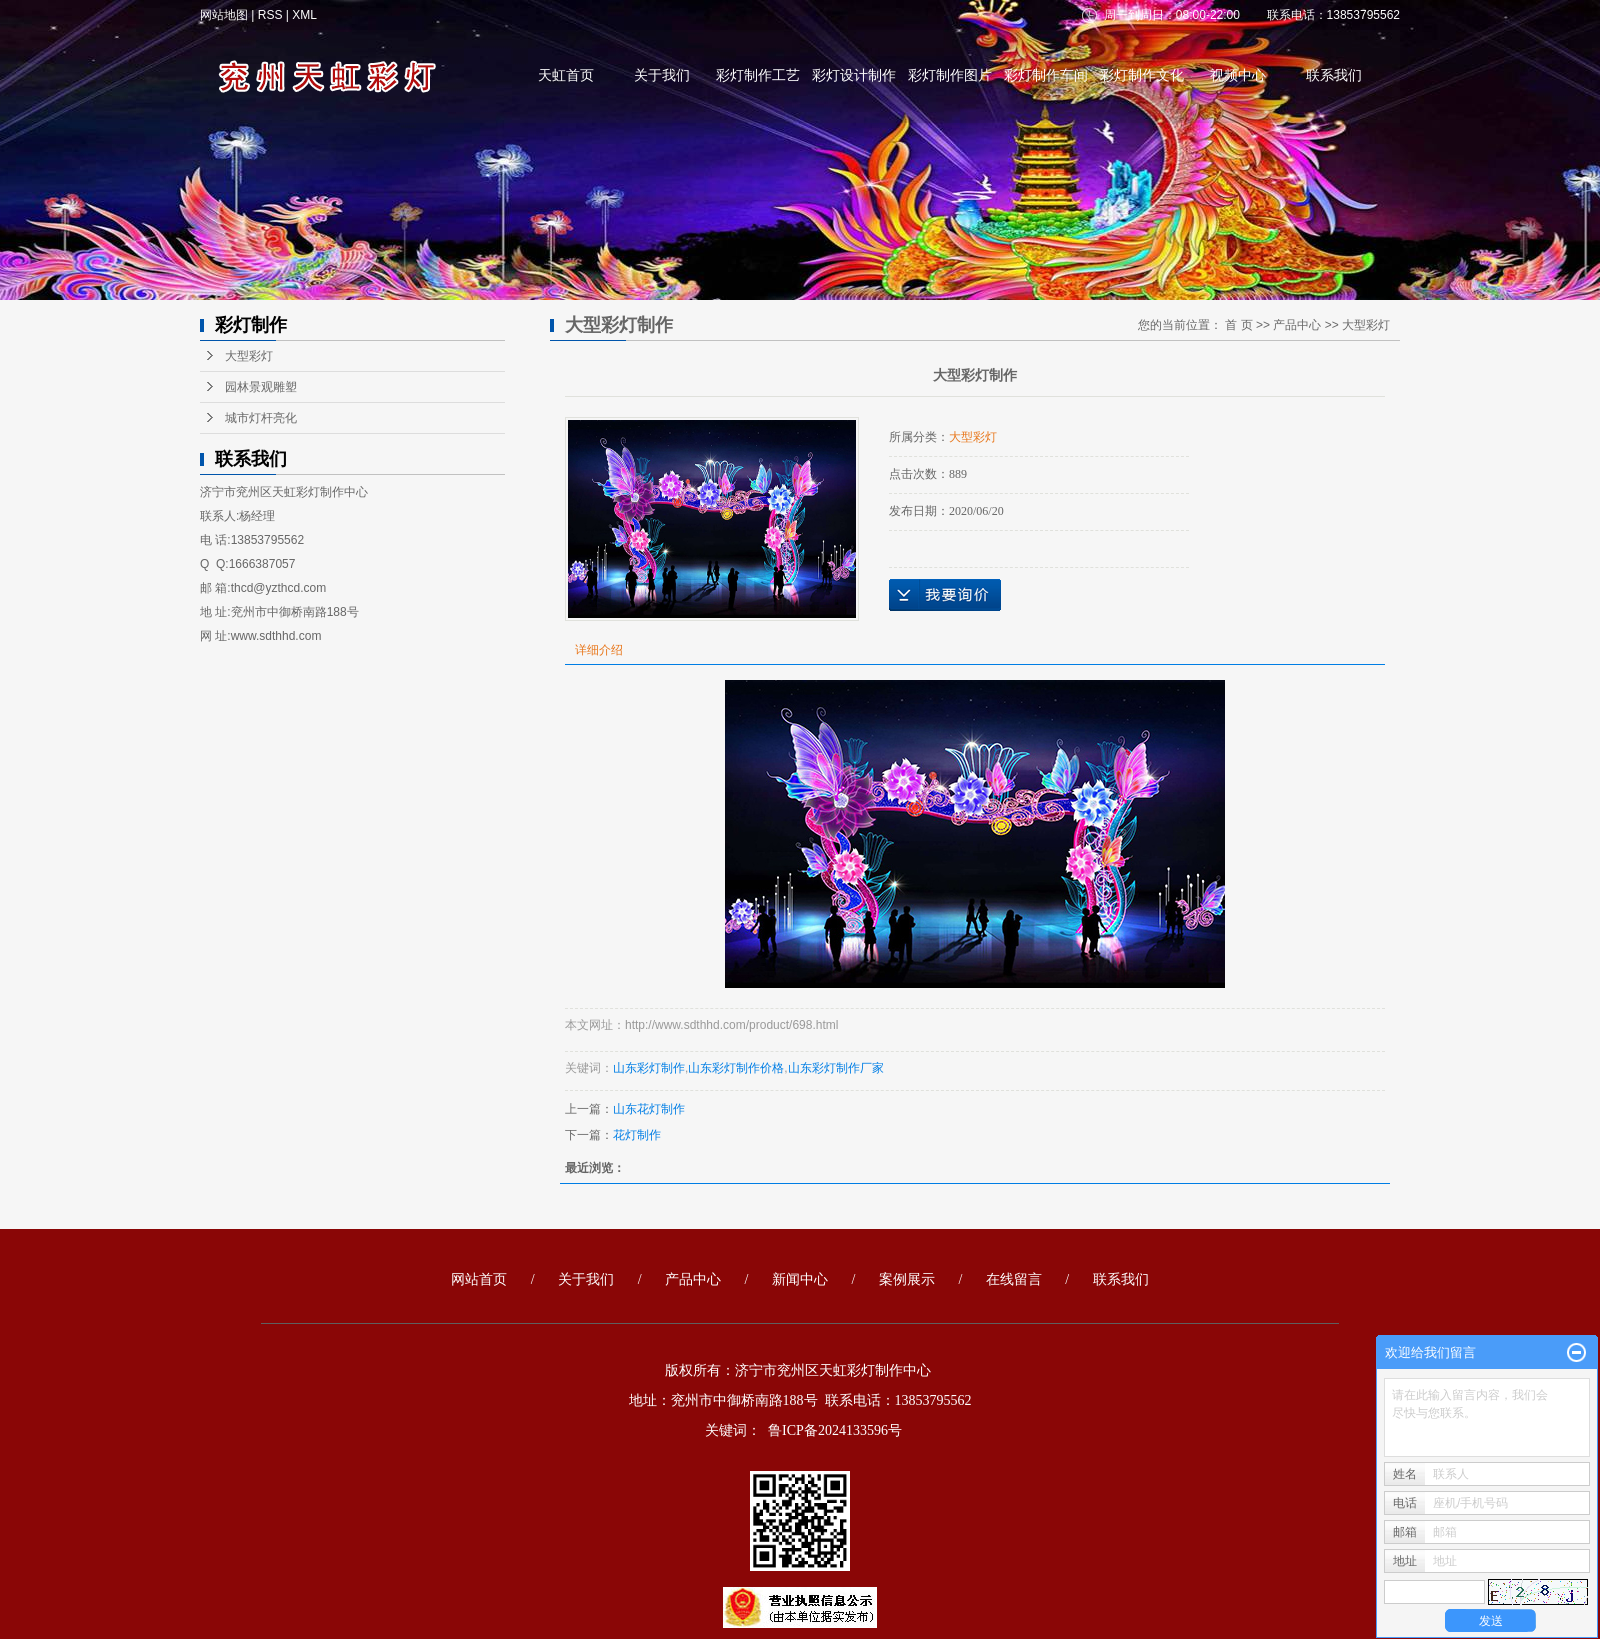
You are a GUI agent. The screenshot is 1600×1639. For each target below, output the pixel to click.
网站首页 (479, 1279)
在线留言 (1014, 1279)
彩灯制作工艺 (758, 75)
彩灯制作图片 (950, 75)
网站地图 (225, 15)
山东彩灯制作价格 (736, 1068)
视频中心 (1238, 75)
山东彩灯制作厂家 (836, 1068)
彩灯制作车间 (1046, 75)
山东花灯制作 (649, 1109)
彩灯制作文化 (1142, 75)
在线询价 (945, 595)
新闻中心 (800, 1279)
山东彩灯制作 (649, 1068)
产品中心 (1297, 325)
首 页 (1238, 325)
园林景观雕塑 (261, 387)
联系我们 (1334, 75)
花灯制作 (637, 1135)
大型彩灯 (249, 356)
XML (304, 15)
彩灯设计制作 (854, 75)
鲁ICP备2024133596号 (835, 1430)
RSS (270, 15)
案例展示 (907, 1279)
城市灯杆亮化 (261, 418)
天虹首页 (566, 75)
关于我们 (662, 75)
